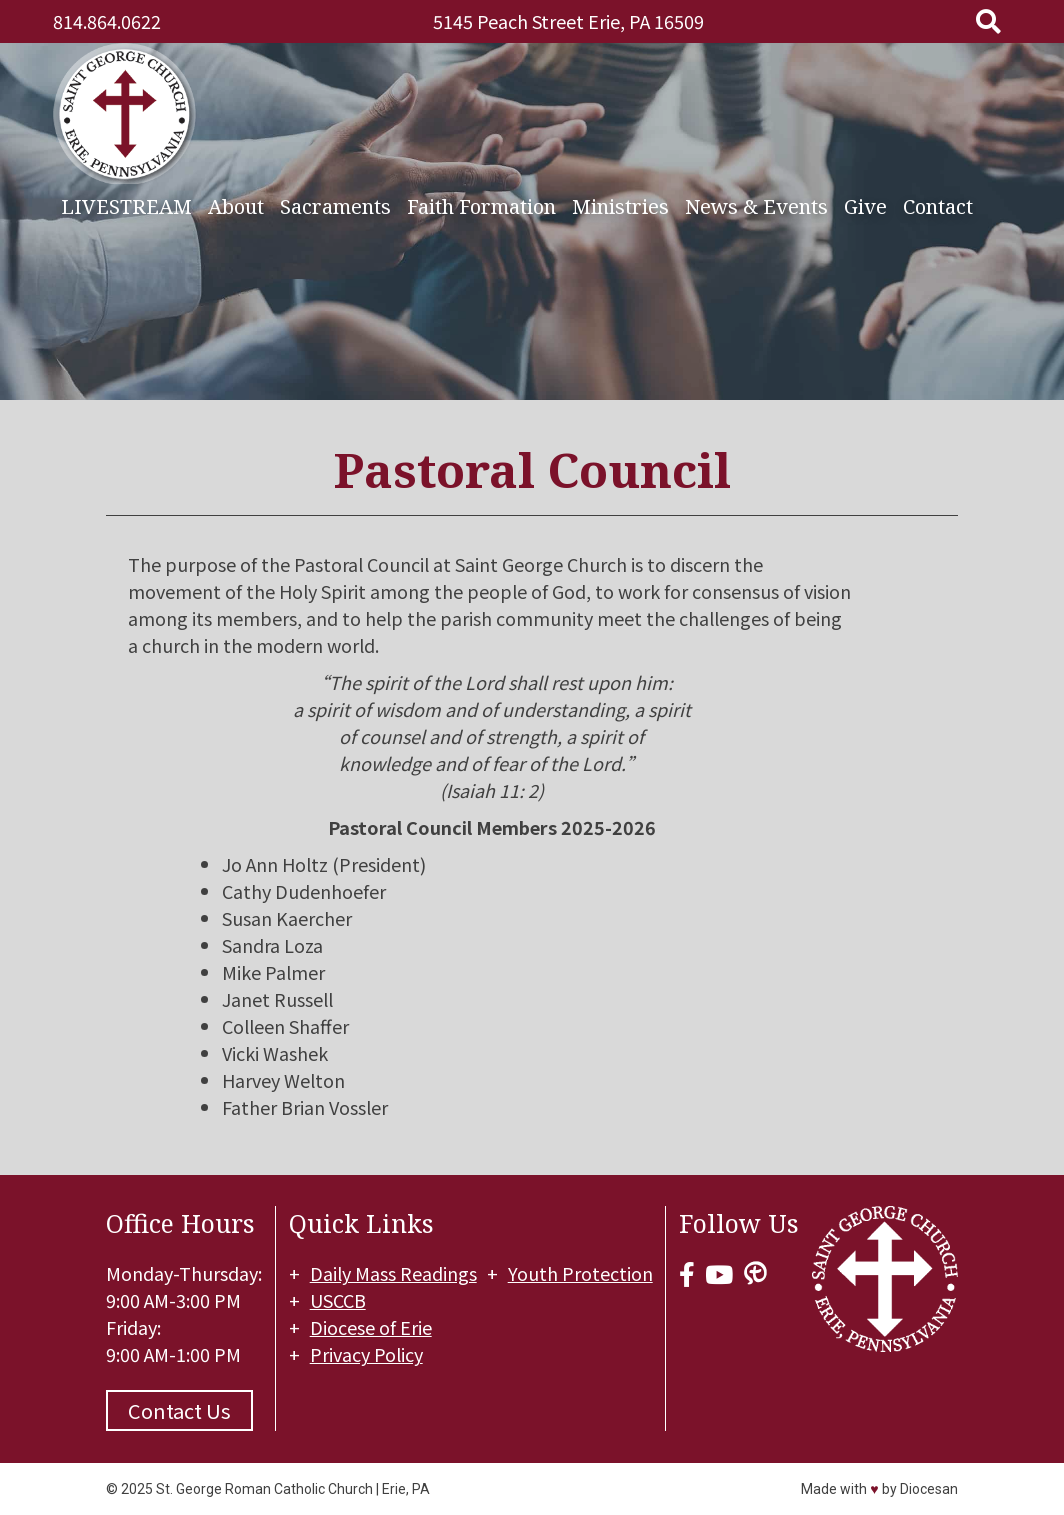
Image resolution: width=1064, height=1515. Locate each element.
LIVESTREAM (126, 203)
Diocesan (929, 1489)
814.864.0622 (107, 21)
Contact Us (179, 1410)
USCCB (339, 1300)
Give (865, 203)
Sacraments (335, 203)
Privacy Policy (367, 1354)
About (236, 203)
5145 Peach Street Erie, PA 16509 (568, 21)
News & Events (756, 203)
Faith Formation (481, 203)
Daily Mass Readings (394, 1273)
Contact (938, 203)
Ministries (620, 203)
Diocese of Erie (372, 1327)
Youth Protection (581, 1273)
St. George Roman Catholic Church (264, 1489)
